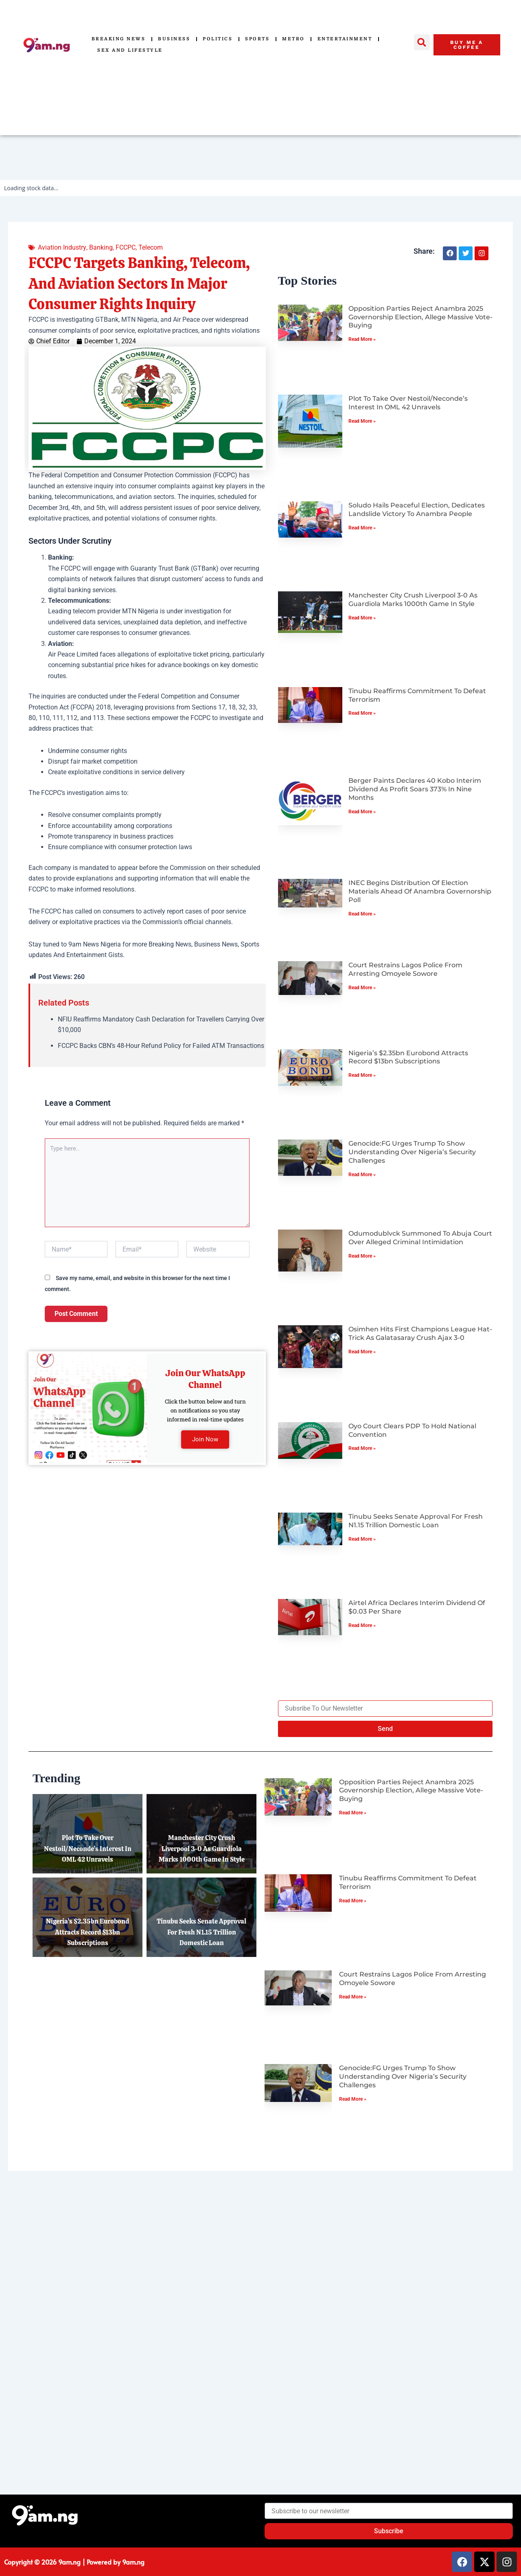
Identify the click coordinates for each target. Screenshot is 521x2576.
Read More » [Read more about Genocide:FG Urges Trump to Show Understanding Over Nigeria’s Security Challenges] (362, 1174)
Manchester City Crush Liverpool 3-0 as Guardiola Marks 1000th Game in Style (412, 599)
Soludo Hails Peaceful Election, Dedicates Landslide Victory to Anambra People (416, 509)
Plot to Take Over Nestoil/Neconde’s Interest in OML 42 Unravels (408, 403)
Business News (216, 944)
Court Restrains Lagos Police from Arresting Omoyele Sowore (405, 969)
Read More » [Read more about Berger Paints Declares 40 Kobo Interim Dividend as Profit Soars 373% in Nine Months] (362, 812)
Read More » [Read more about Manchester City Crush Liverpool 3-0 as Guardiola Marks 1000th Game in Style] (362, 618)
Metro (293, 39)
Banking (100, 247)
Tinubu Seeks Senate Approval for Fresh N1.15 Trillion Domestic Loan (415, 1521)
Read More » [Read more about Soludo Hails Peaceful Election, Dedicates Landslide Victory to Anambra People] (362, 528)
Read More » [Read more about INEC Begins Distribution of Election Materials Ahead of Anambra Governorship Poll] (362, 914)
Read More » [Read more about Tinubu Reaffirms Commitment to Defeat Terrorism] (362, 713)
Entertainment (344, 39)
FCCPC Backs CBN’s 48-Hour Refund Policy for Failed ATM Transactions (161, 1046)
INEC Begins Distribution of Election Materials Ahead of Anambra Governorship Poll (419, 891)
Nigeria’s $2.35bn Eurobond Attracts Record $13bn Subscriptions (408, 1057)
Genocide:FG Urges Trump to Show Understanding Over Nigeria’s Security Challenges (412, 1152)
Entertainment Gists (94, 955)
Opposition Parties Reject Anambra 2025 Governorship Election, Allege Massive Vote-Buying (420, 317)
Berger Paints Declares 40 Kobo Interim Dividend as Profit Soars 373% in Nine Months (414, 789)
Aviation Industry (62, 247)
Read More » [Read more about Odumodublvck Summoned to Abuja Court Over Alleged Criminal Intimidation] (362, 1256)
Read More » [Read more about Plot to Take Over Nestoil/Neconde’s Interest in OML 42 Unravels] (362, 421)
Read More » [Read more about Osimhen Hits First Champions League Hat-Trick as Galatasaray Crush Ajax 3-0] (362, 1352)
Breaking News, (171, 944)
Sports (257, 39)
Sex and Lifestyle (130, 50)
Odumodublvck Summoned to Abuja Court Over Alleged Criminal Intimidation (420, 1238)
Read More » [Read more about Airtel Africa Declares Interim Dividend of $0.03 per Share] (362, 1625)
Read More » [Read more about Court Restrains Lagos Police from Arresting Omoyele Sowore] (362, 987)
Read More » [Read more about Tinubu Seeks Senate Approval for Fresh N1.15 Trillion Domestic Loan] (362, 1539)
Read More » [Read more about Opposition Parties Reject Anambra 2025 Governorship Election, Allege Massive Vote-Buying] (362, 339)
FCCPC (125, 247)
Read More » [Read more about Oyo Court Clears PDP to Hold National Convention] (362, 1448)
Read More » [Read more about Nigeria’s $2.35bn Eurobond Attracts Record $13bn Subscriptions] (362, 1075)
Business (174, 39)
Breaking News (119, 39)
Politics (217, 39)
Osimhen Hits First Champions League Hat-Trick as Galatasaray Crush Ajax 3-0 (420, 1333)
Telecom (150, 247)
